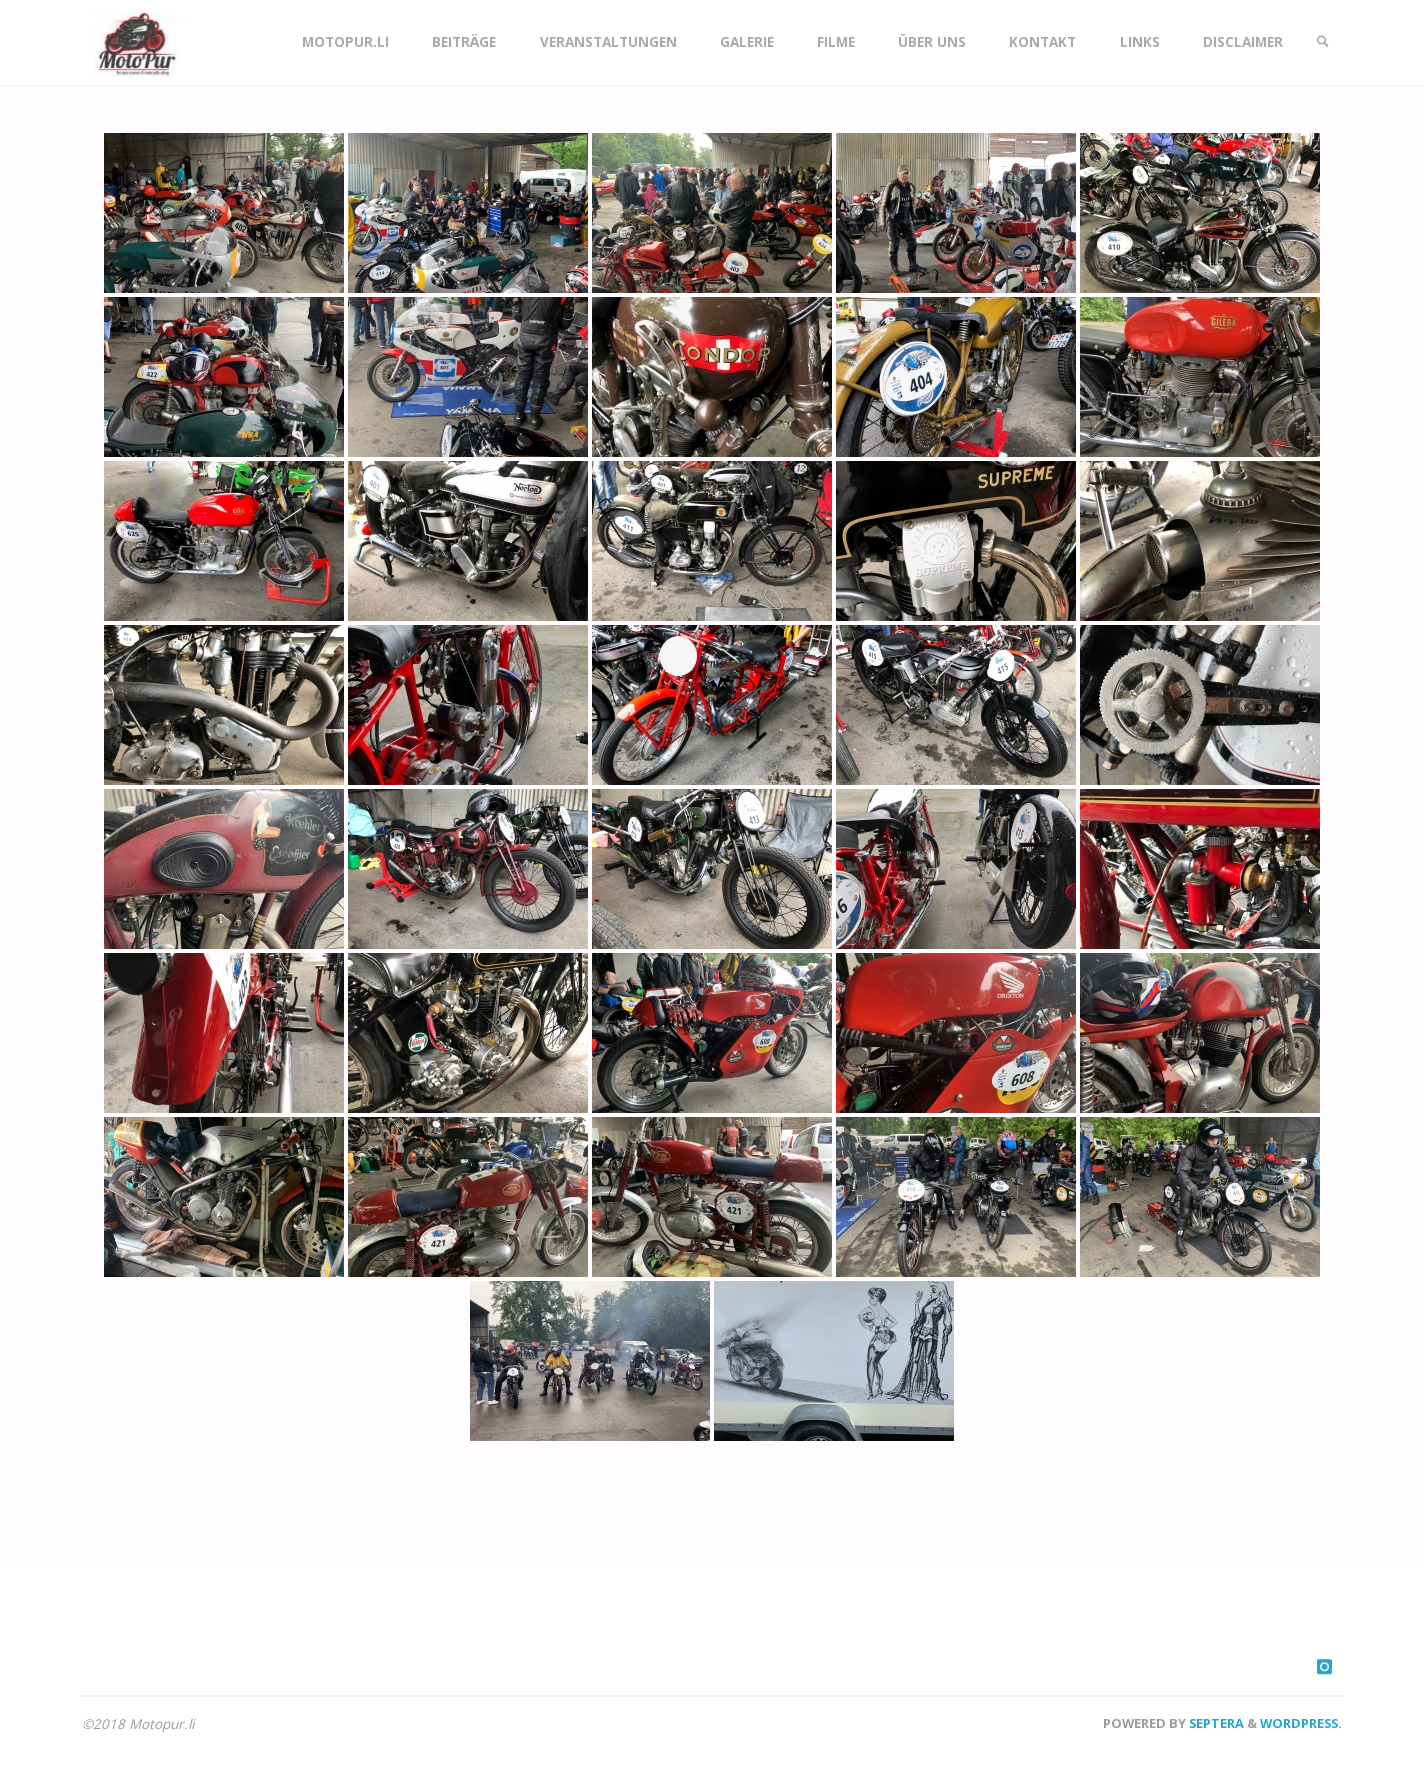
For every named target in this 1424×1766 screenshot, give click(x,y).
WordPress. (1301, 1723)
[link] (1323, 42)
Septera (1215, 1723)
